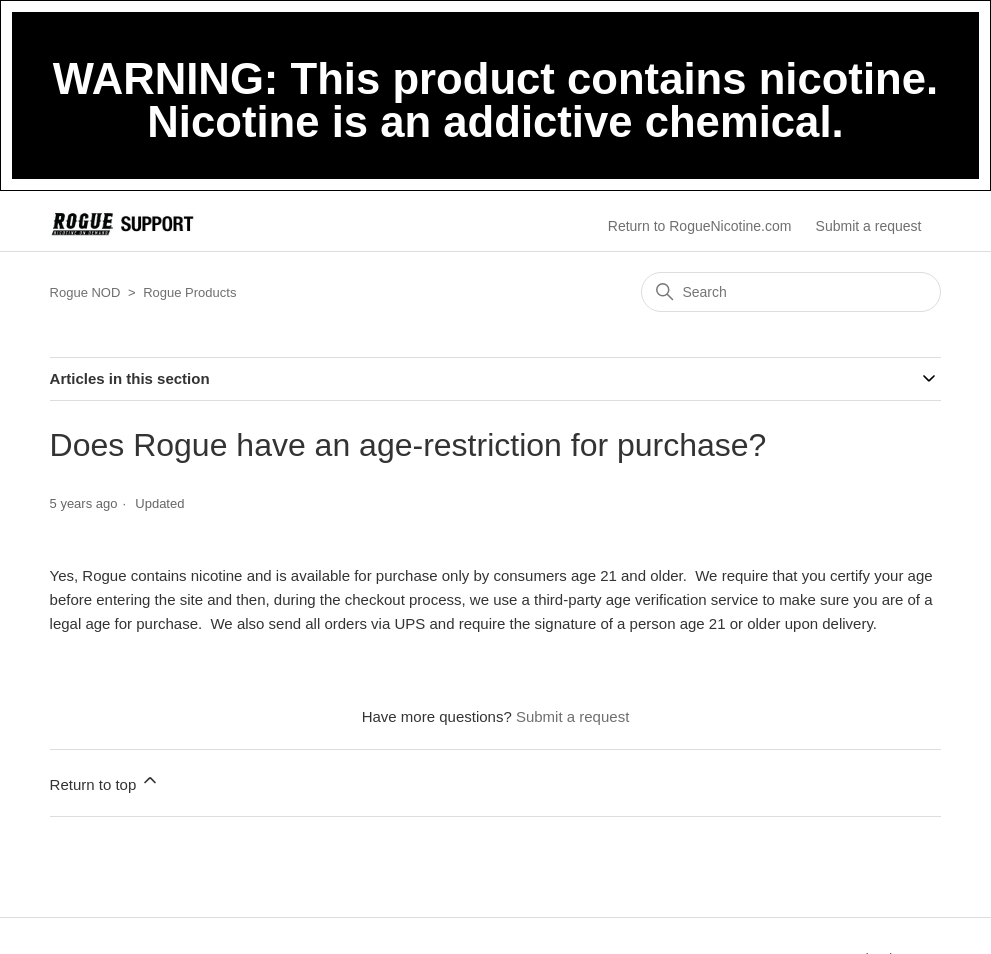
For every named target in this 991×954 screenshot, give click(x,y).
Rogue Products (189, 292)
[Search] (791, 292)
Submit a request (869, 226)
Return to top (105, 781)
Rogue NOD (85, 292)
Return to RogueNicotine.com (700, 226)
